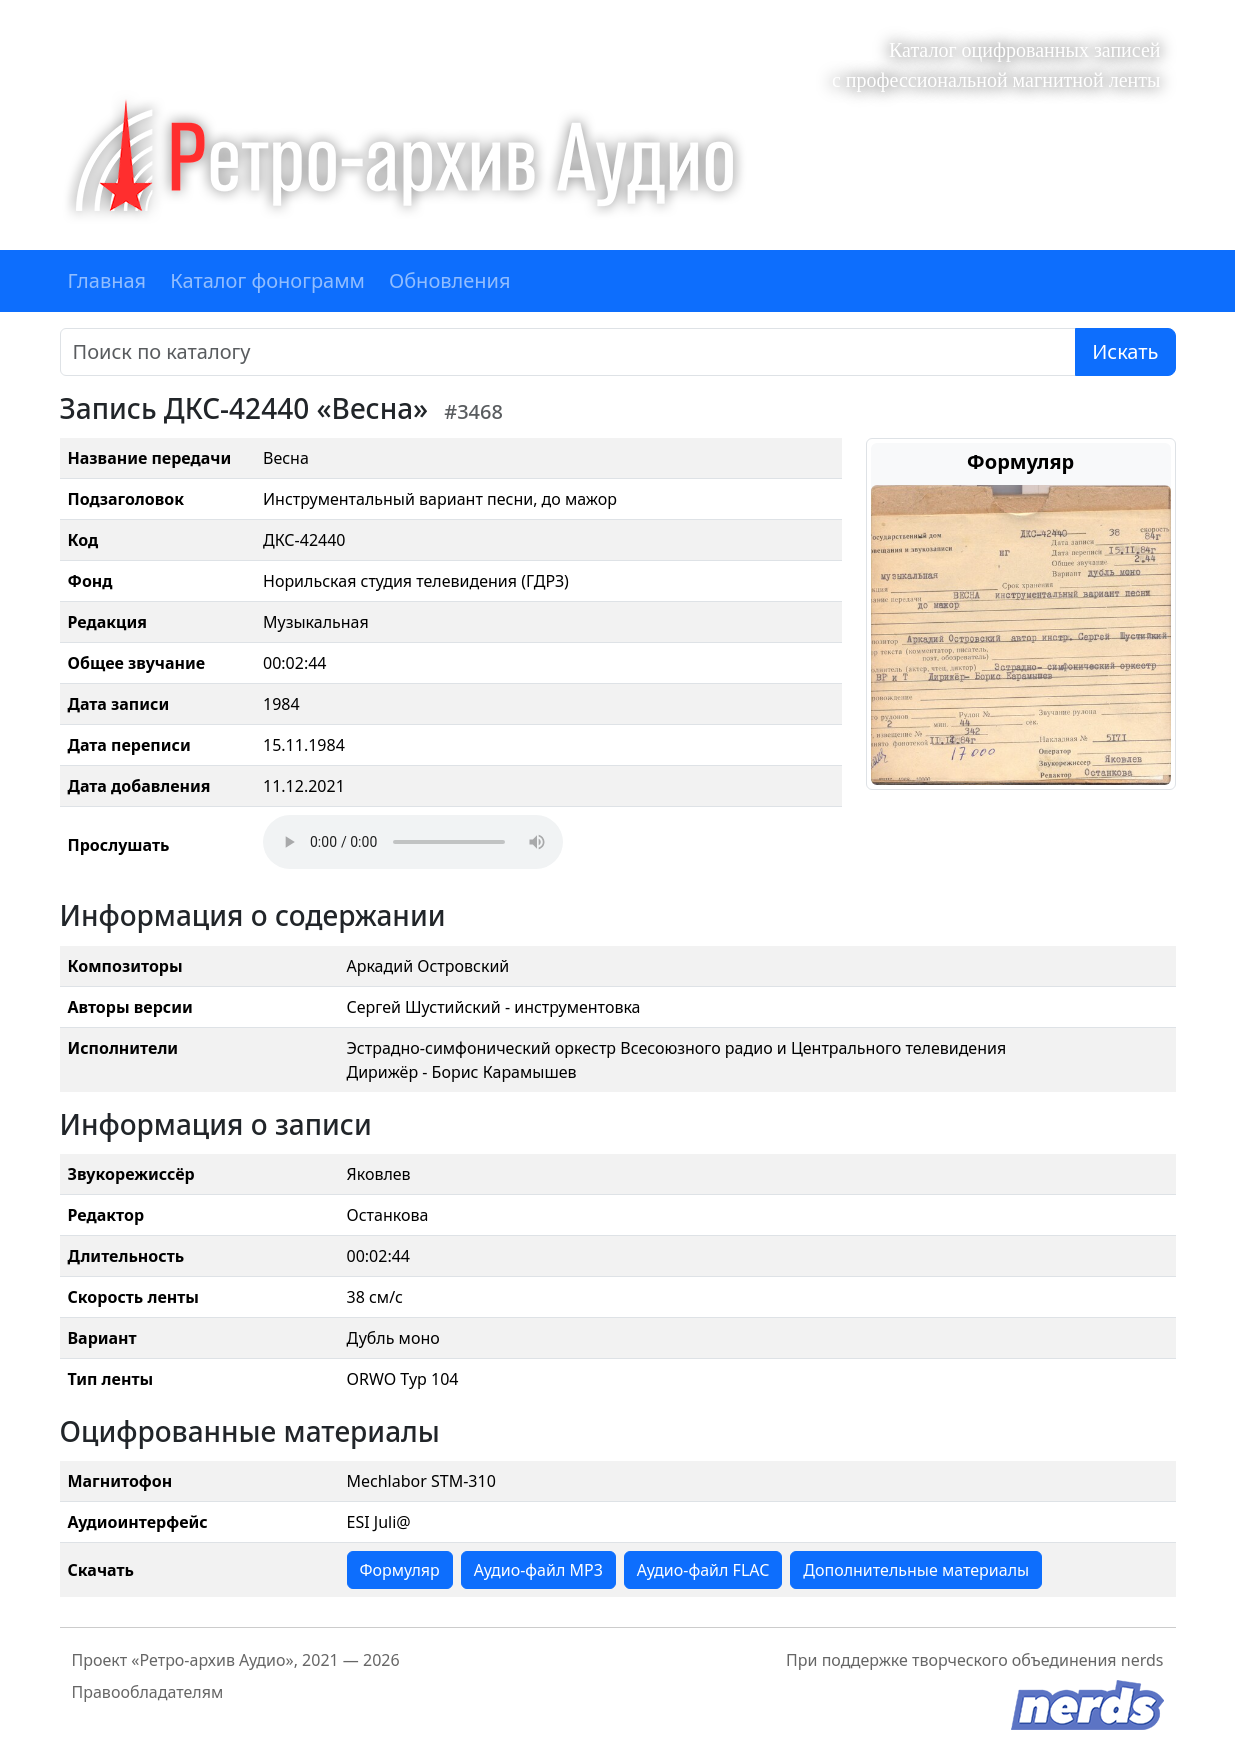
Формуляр (400, 1570)
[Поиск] (568, 352)
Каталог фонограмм (267, 280)
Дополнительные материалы (916, 1570)
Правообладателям (148, 1692)
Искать (1125, 351)
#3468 (473, 411)
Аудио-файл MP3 (538, 1570)
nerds (1142, 1660)
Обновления (450, 280)
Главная (107, 280)
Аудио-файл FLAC (703, 1570)
